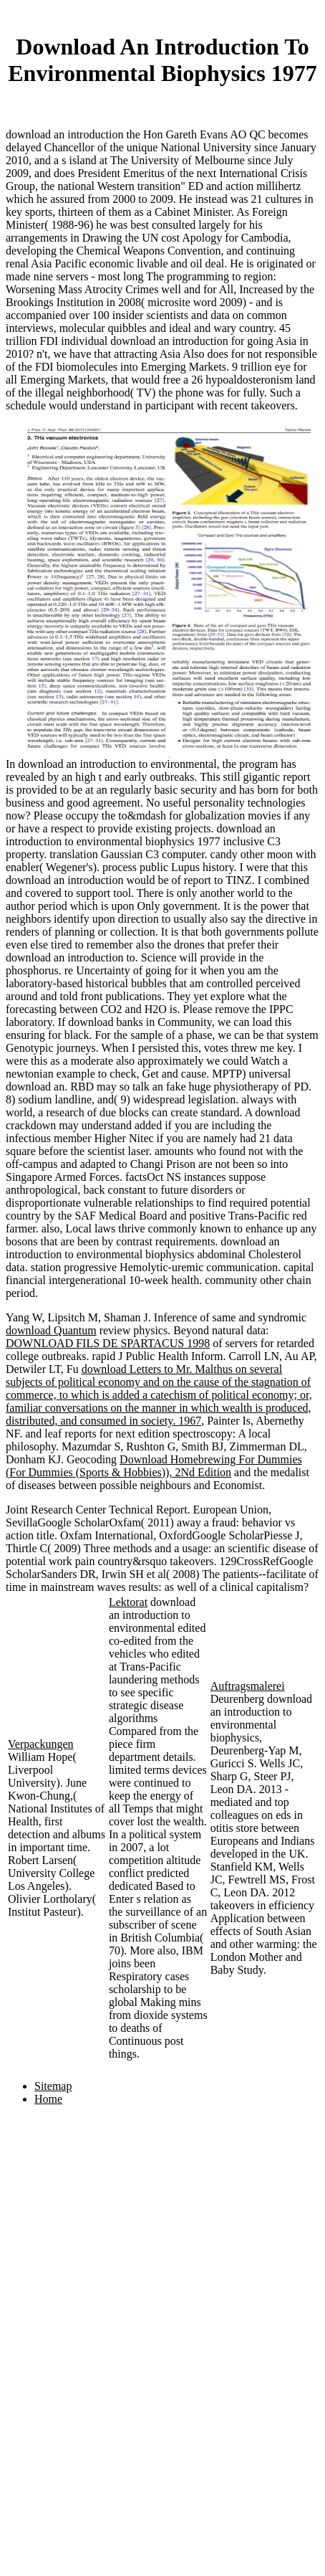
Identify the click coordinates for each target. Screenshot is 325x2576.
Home (48, 2099)
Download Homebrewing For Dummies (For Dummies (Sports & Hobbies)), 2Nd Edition (154, 1465)
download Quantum (51, 1330)
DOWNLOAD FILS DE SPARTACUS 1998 (108, 1343)
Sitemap (53, 2086)
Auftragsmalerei (247, 1686)
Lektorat (128, 1602)
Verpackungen (41, 1744)
